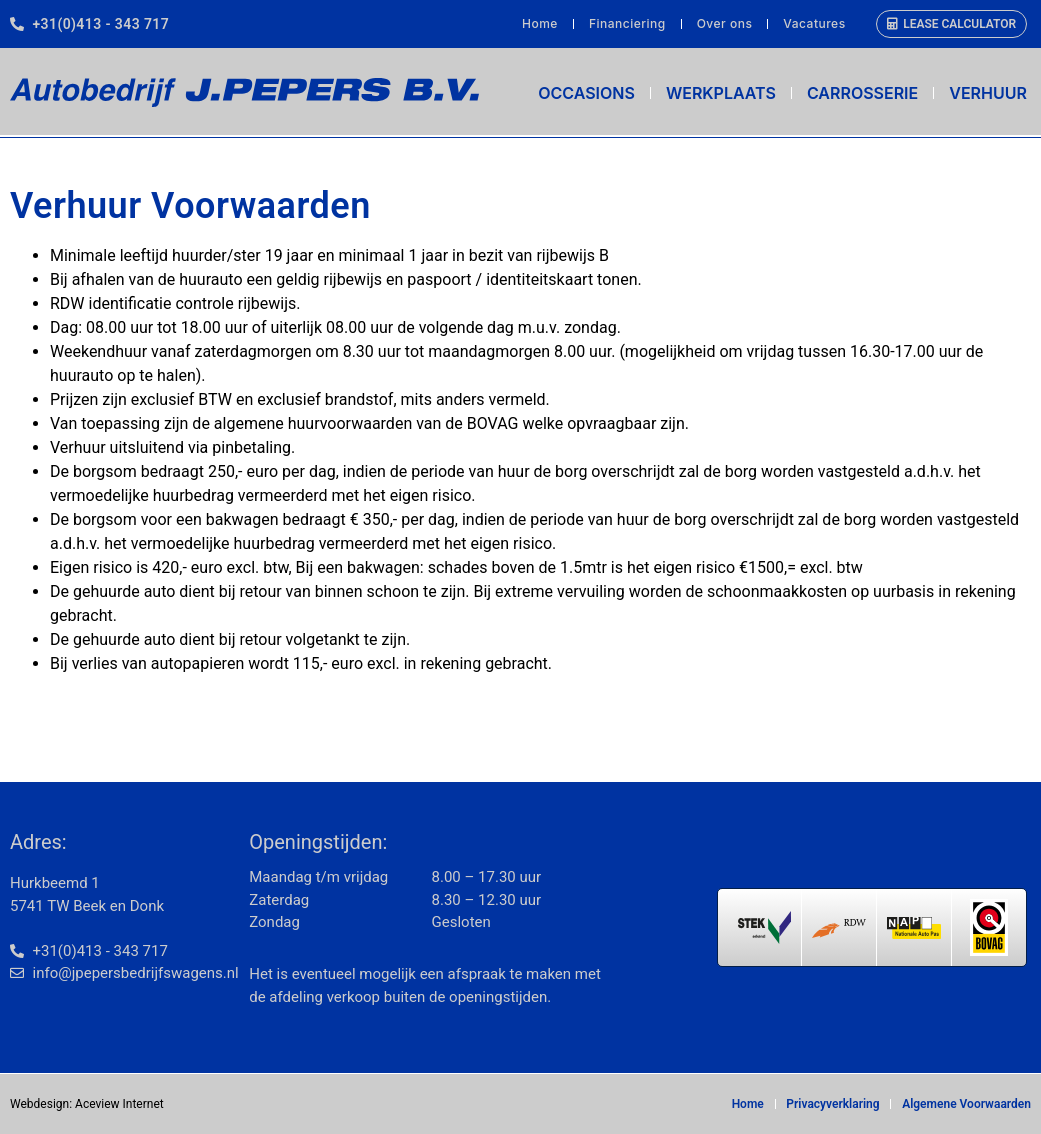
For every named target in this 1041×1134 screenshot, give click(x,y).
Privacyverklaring (834, 1104)
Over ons (725, 23)
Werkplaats (721, 93)
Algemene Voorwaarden (966, 1104)
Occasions (586, 93)
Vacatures (814, 23)
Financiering (627, 23)
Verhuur (988, 93)
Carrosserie (862, 93)
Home (540, 23)
